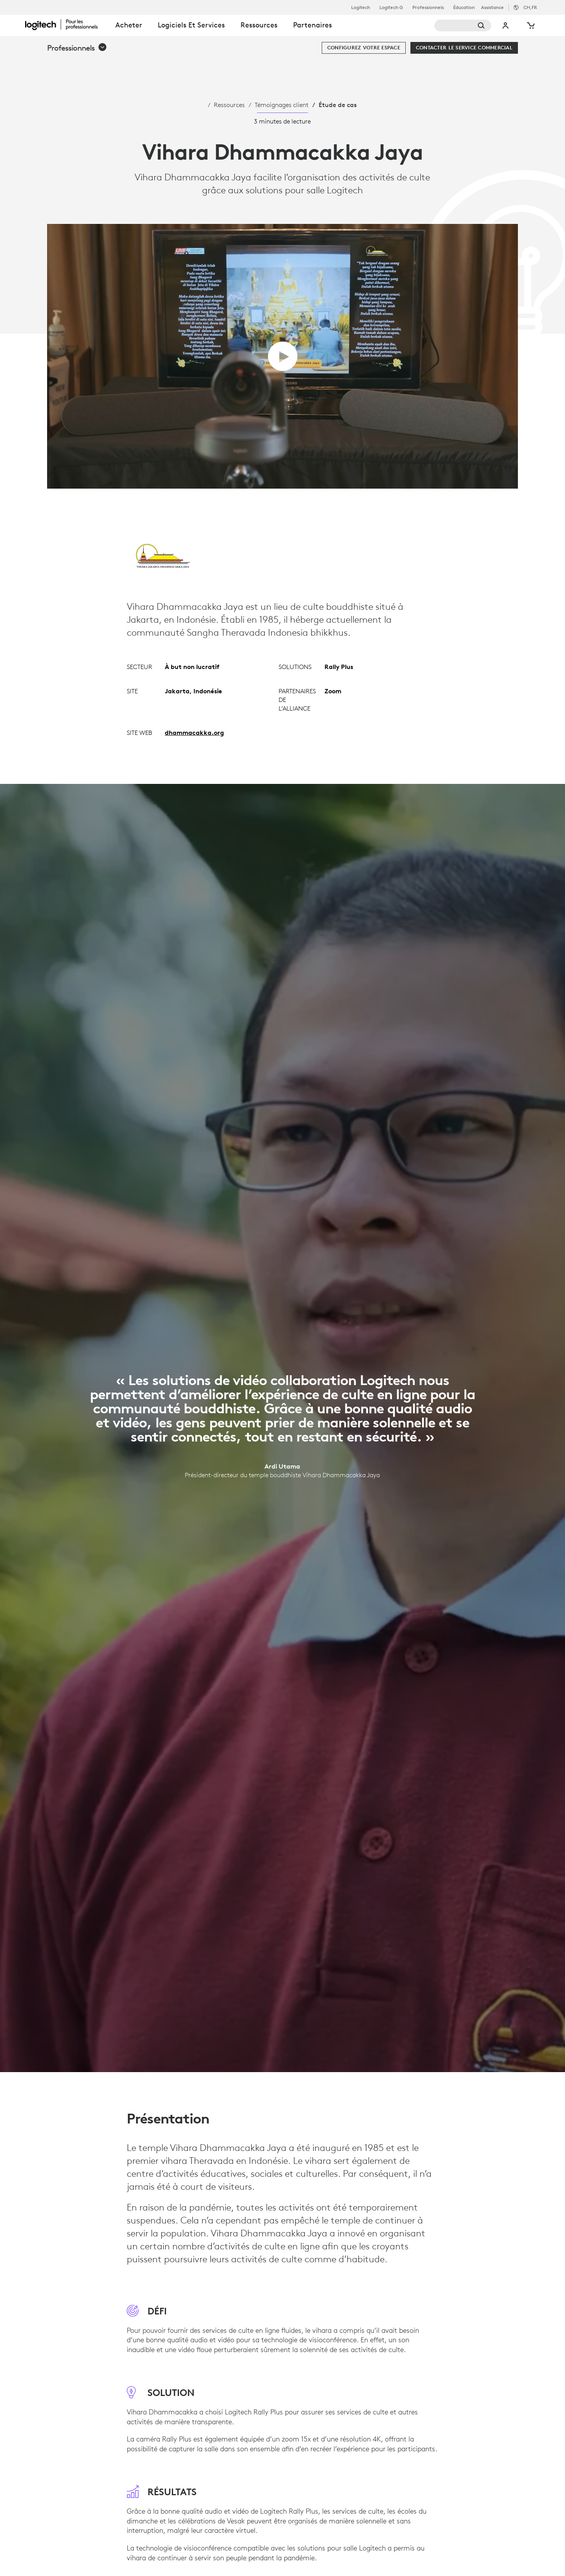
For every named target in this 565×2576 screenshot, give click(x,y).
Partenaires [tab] (312, 24)
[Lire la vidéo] (282, 356)
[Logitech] (66, 24)
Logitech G (391, 7)
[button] (77, 48)
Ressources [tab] (259, 24)
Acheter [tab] (128, 24)
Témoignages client (281, 105)
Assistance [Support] (492, 7)
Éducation (464, 7)
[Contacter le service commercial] (464, 48)
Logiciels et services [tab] (191, 24)
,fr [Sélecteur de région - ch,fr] (530, 7)
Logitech (360, 7)
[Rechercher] (462, 25)
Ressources (229, 105)
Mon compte (506, 25)
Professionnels (428, 7)
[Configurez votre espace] (364, 48)
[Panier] (530, 25)
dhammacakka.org (194, 732)
